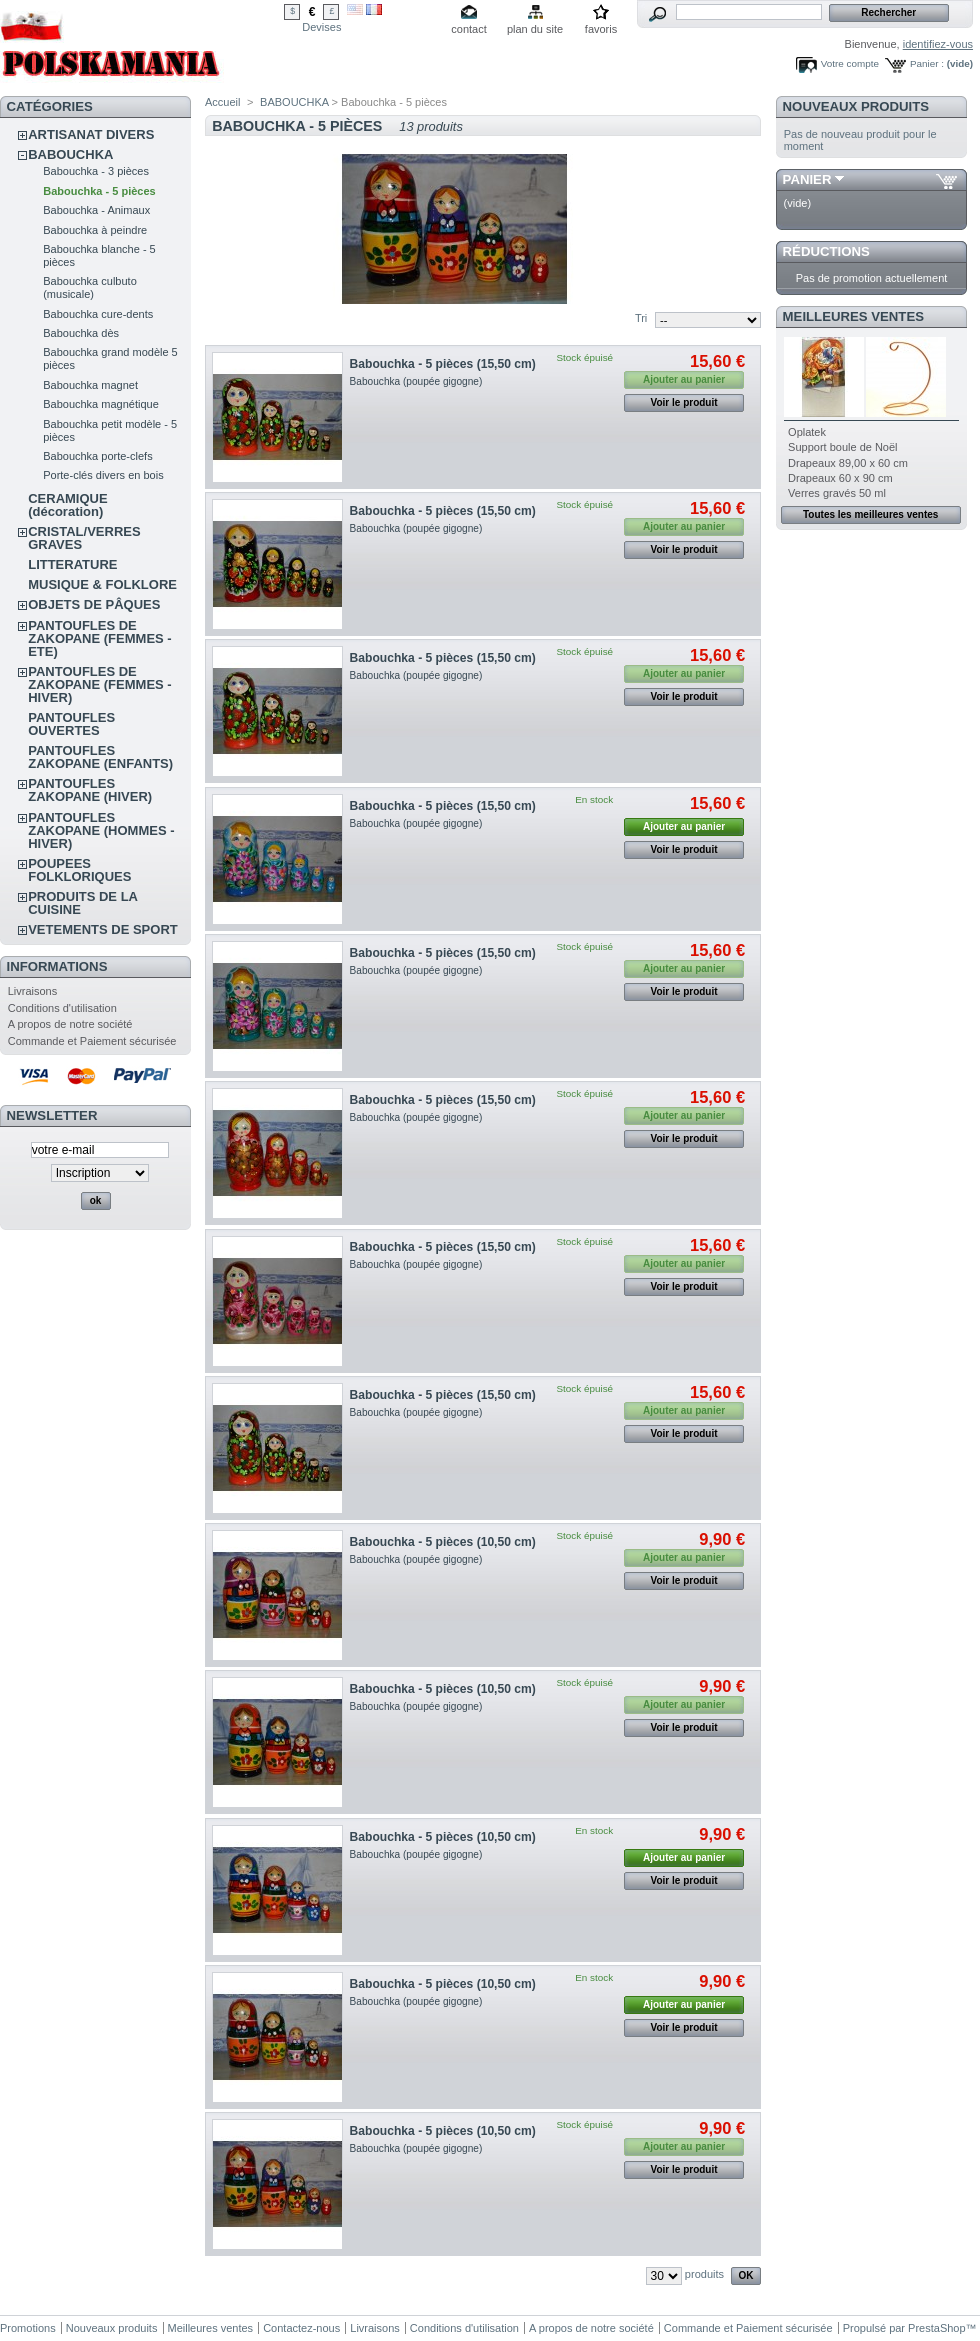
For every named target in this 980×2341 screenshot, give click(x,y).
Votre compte (850, 63)
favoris (601, 29)
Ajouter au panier (684, 826)
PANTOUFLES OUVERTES (71, 724)
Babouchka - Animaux (96, 210)
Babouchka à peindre (95, 230)
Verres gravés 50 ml (837, 493)
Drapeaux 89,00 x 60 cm (848, 463)
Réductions (826, 251)
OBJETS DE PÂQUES (94, 604)
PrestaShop (936, 2328)
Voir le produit (684, 402)
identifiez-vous (938, 44)
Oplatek (807, 432)
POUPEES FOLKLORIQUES (79, 870)
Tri (641, 318)
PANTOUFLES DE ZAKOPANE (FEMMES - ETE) (99, 638)
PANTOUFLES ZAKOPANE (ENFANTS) (100, 757)
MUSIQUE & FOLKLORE (102, 584)
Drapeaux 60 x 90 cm (840, 478)
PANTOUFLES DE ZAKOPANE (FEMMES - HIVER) (99, 684)
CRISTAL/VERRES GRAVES (84, 538)
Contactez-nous (301, 2328)
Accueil (222, 102)
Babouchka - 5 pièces (99, 191)
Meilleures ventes (853, 316)
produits (704, 2274)
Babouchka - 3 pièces (96, 171)
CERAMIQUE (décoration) (67, 505)
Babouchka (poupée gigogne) (416, 381)
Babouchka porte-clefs (97, 456)
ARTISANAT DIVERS (91, 134)
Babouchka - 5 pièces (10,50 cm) (443, 1542)
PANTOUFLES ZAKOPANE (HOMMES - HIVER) (101, 830)
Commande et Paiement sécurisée (92, 1041)
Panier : (927, 63)
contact (468, 29)
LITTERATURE (72, 564)
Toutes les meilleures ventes (870, 514)
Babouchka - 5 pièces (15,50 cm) (443, 364)
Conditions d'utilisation (62, 1008)
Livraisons (33, 991)
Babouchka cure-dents (98, 314)
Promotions (28, 2328)
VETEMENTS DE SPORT (103, 929)
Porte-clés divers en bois (103, 475)
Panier (807, 179)
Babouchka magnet (90, 385)
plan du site (535, 29)
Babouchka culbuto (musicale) (90, 287)
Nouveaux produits (856, 106)
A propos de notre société (70, 1024)
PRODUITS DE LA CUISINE (82, 903)
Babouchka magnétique (101, 404)
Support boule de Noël (842, 447)
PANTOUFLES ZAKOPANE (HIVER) (90, 790)
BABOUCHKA (70, 154)
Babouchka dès (81, 333)
